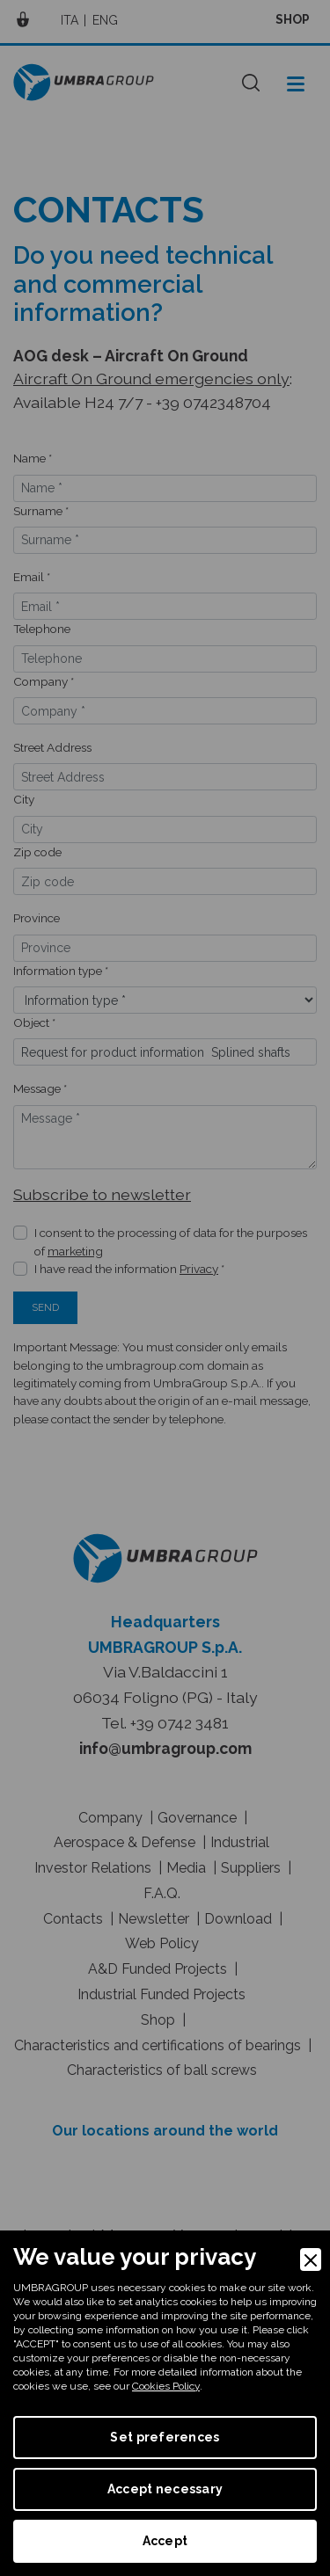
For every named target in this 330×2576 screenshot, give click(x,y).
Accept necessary (165, 2489)
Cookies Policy (166, 2386)
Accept (165, 2541)
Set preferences (164, 2437)
